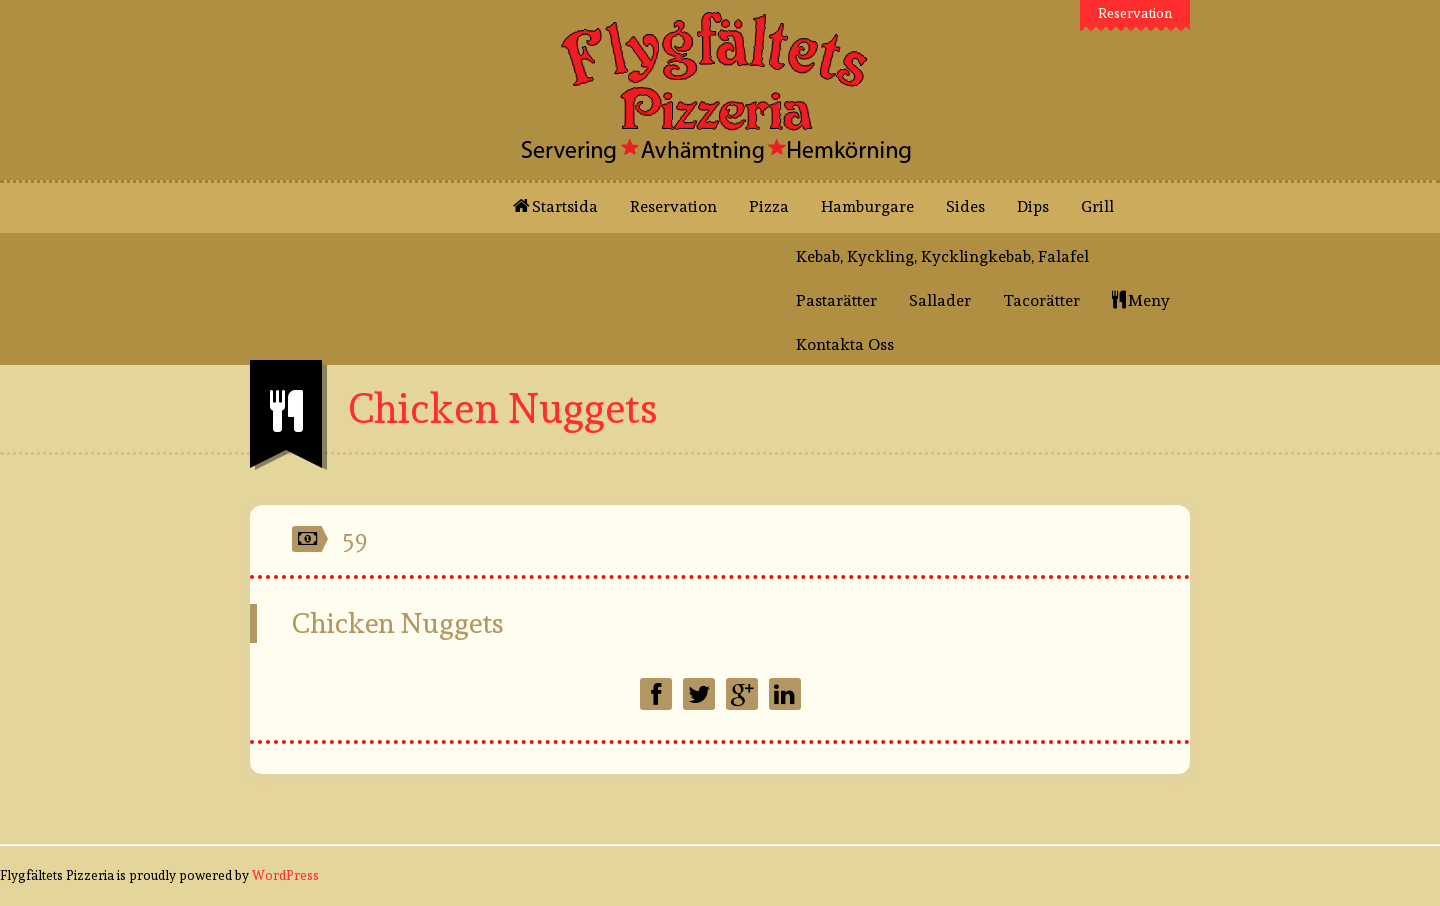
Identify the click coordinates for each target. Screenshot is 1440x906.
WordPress (285, 875)
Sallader (940, 300)
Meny (1143, 300)
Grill (1097, 206)
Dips (1033, 206)
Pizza (769, 206)
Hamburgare (867, 206)
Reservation (1135, 13)
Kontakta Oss (845, 344)
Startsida (555, 206)
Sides (965, 206)
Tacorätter (1041, 300)
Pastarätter (836, 300)
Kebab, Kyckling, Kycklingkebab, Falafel (942, 256)
